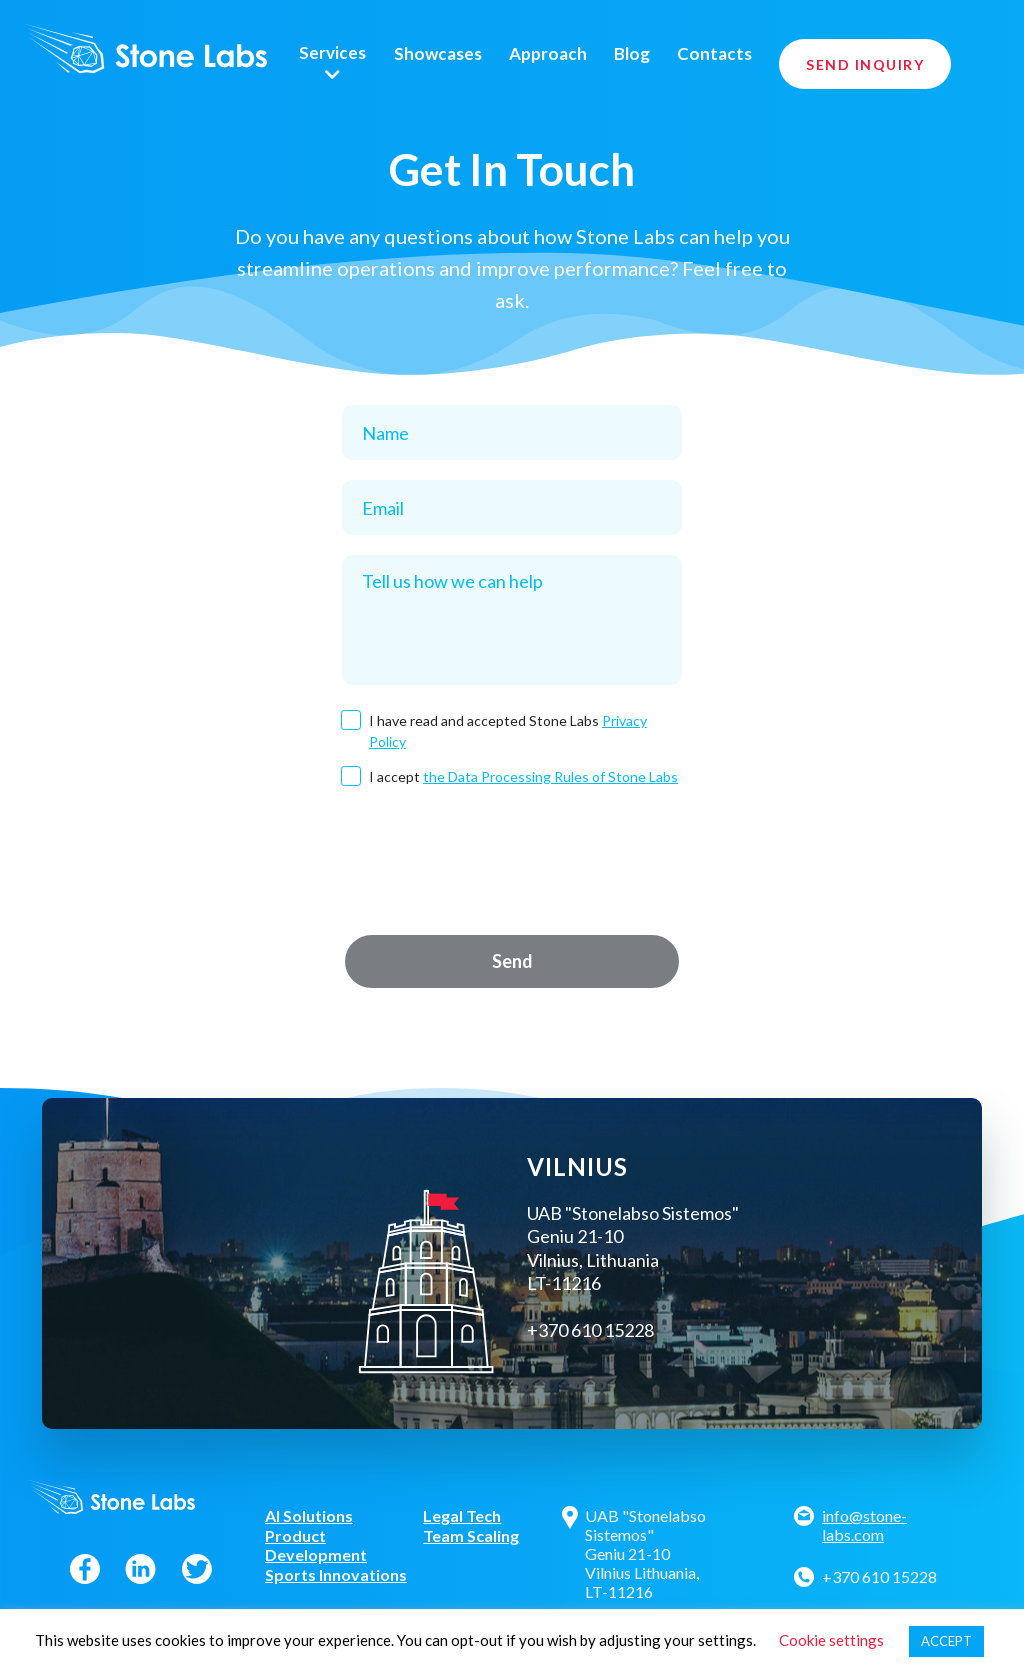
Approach (548, 53)
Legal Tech (462, 1515)
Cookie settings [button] (831, 1640)
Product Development (316, 1545)
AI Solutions (309, 1515)
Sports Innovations (336, 1574)
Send (512, 961)
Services (332, 53)
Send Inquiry (865, 64)
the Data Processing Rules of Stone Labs (550, 776)
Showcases (438, 53)
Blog (632, 53)
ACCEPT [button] (946, 1641)
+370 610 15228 (879, 1576)
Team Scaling (471, 1535)
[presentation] (512, 860)
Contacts (714, 53)
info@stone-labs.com (864, 1525)
